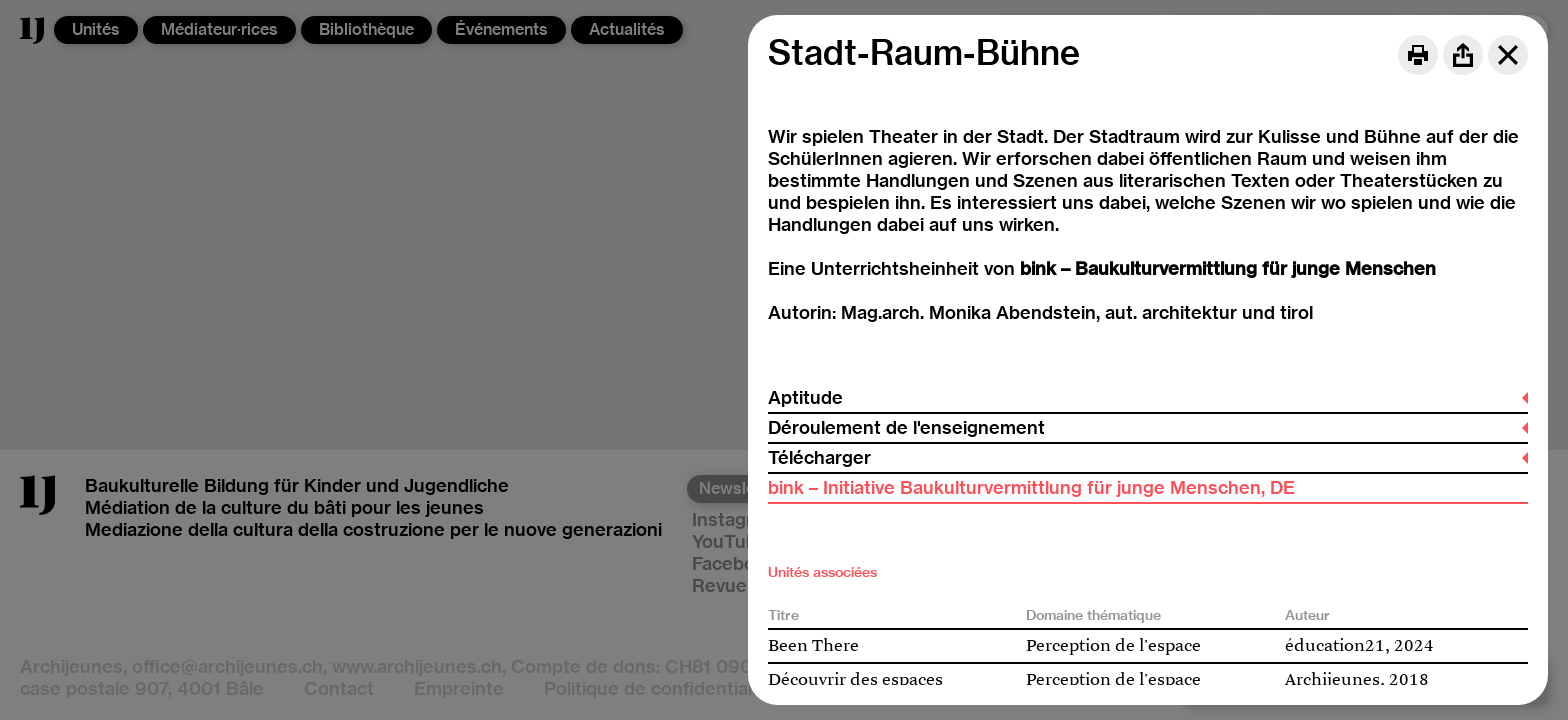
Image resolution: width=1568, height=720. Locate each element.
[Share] (1463, 55)
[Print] (1418, 55)
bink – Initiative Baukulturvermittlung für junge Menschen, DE (1031, 487)
